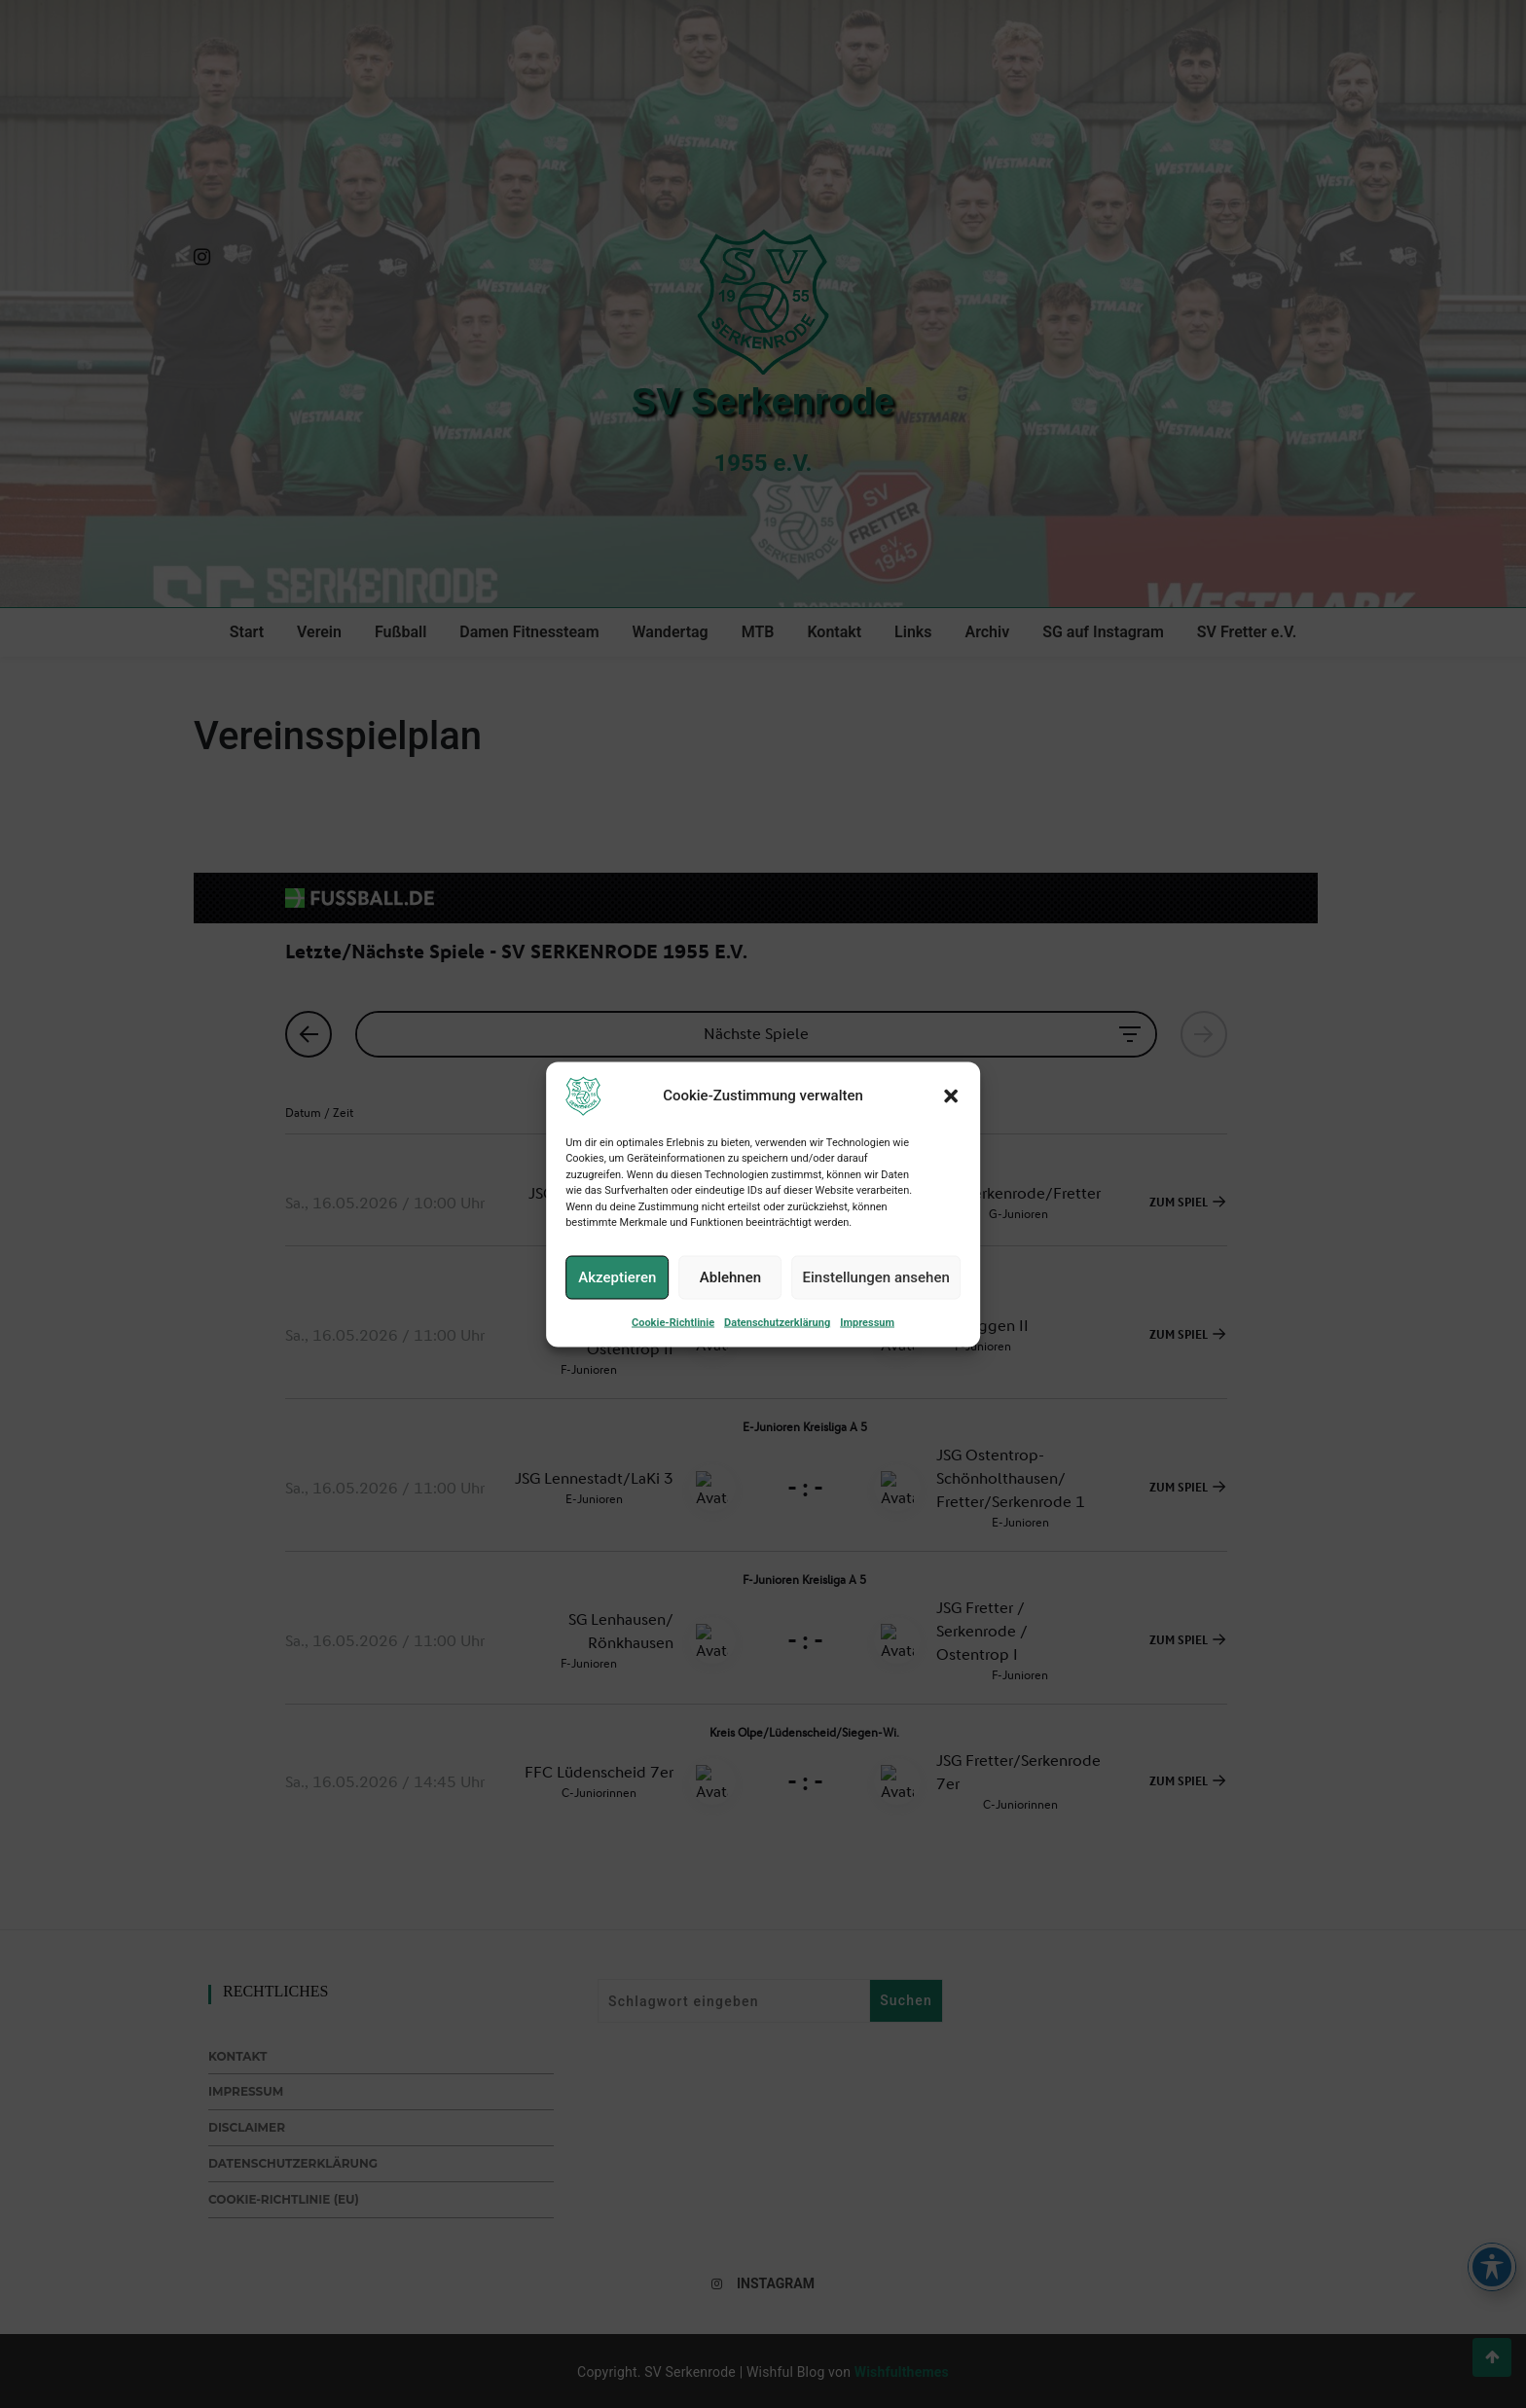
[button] (951, 1095)
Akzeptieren (617, 1277)
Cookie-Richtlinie (673, 1321)
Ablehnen (730, 1277)
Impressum (867, 1321)
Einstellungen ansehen (876, 1277)
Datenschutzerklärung (777, 1321)
